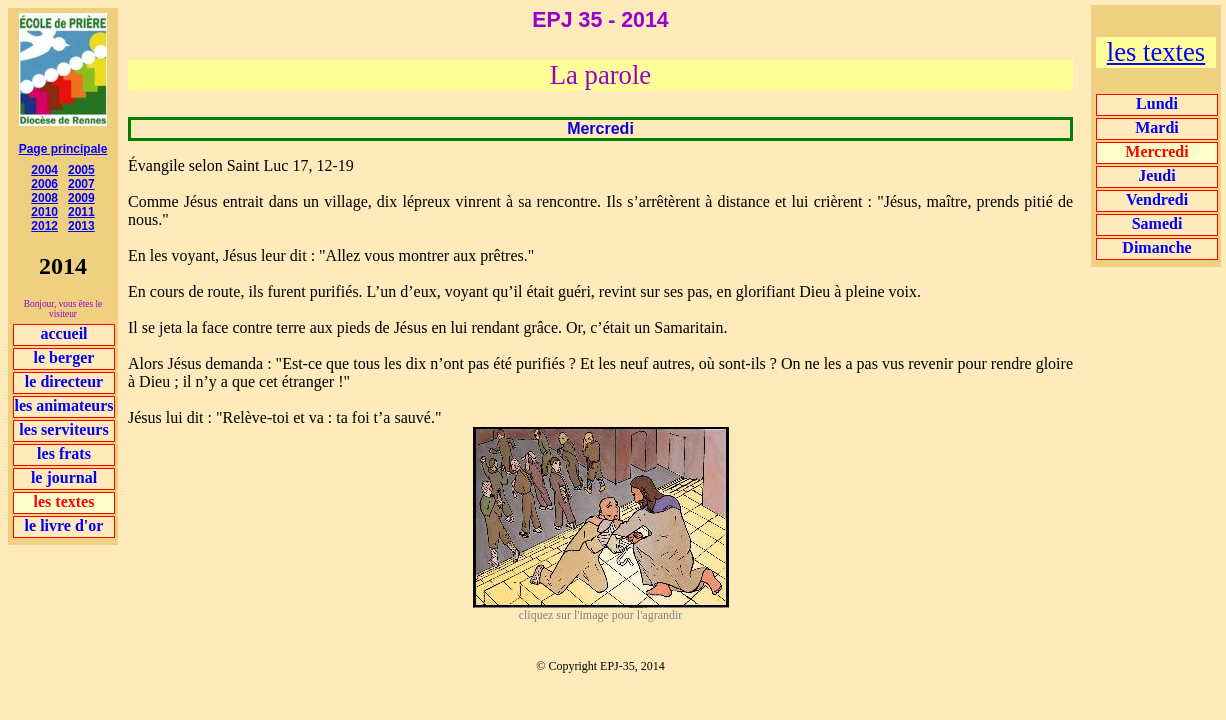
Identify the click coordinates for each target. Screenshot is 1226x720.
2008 (44, 198)
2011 (81, 212)
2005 (81, 170)
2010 (44, 212)
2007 (81, 184)
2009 (81, 198)
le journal (64, 477)
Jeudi (1156, 175)
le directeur (64, 381)
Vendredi (1157, 199)
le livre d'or (64, 525)
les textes (1156, 52)
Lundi (1157, 103)
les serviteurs (63, 429)
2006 (44, 184)
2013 (81, 226)
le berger (64, 357)
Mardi (1157, 127)
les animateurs (63, 405)
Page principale (63, 149)
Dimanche (1156, 247)
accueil (63, 333)
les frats (64, 453)
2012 (44, 226)
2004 (44, 170)
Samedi (1157, 223)
